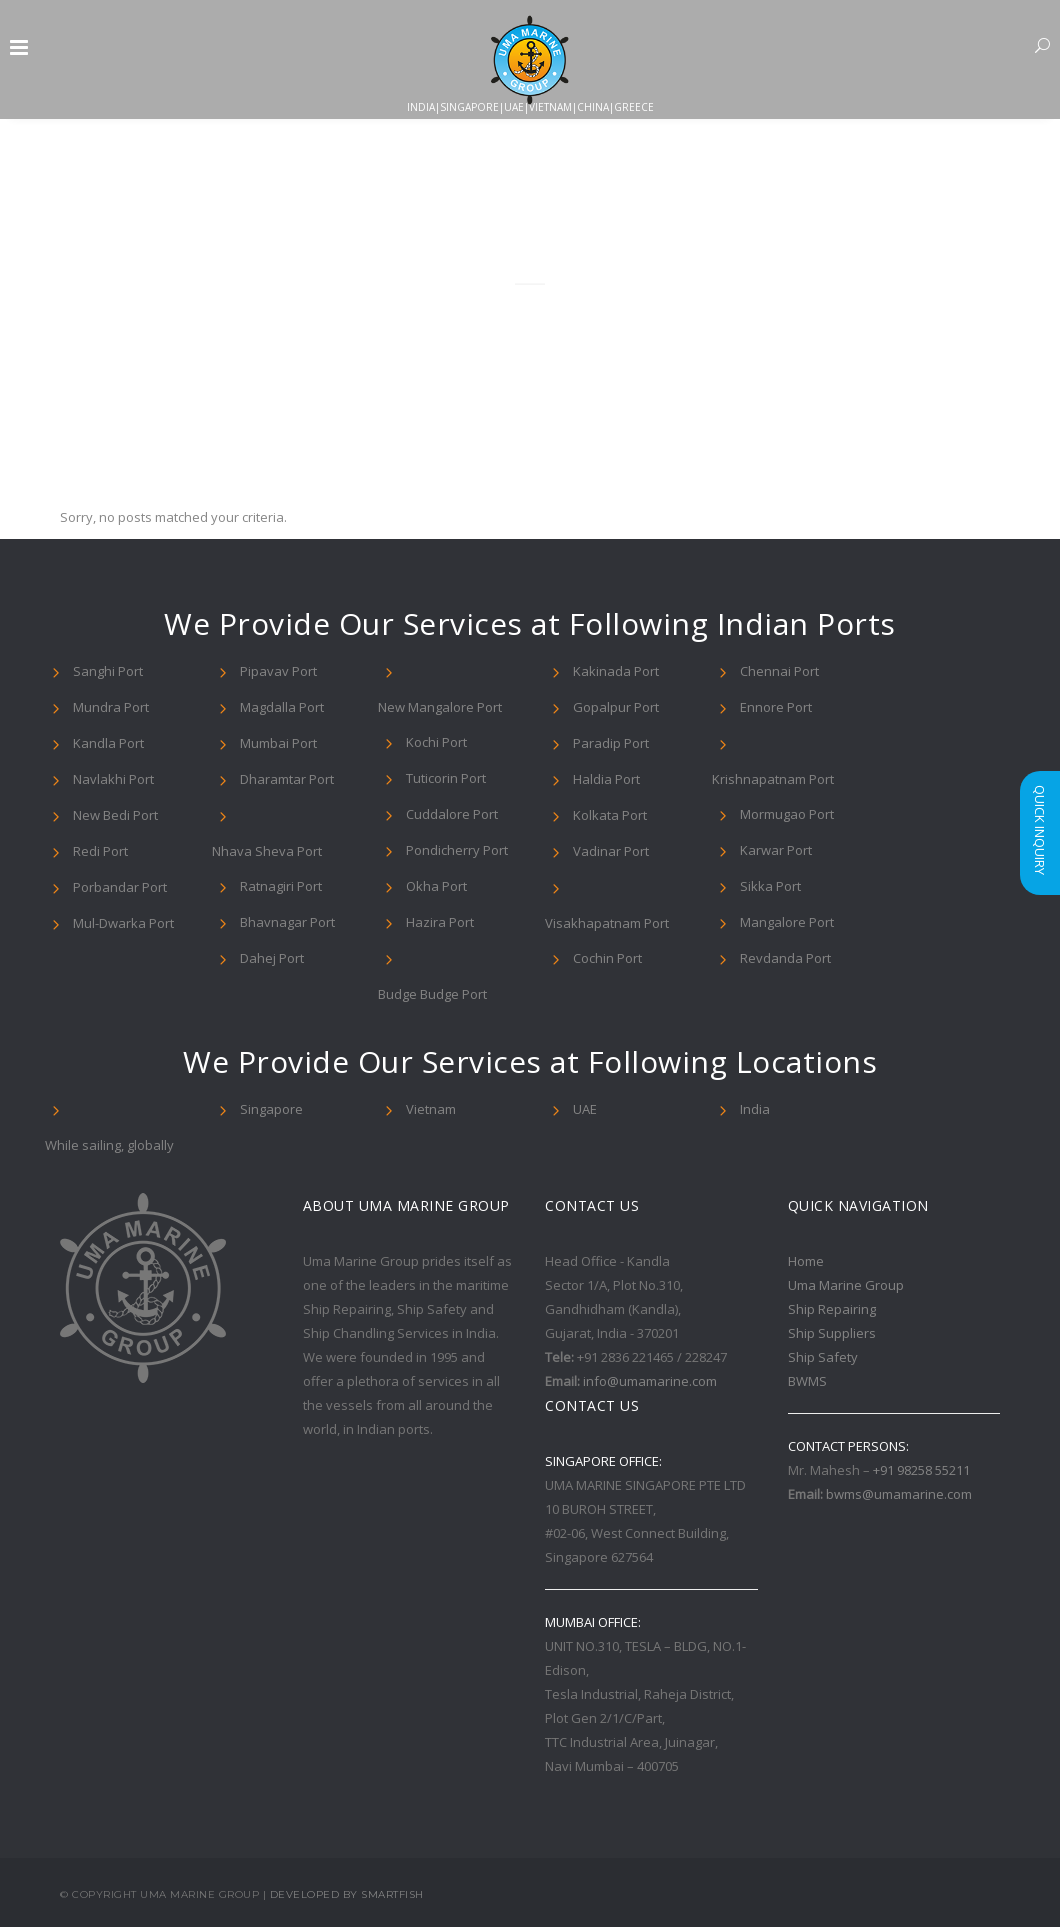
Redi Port (100, 851)
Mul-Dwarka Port (123, 923)
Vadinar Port (611, 851)
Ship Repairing (832, 1309)
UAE (585, 1109)
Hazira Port (440, 922)
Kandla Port (108, 743)
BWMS (807, 1381)
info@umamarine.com (650, 1381)
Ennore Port (776, 707)
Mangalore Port (787, 922)
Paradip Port (611, 743)
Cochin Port (607, 958)
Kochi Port (436, 742)
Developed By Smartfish (347, 1894)
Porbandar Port (120, 887)
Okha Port (436, 886)
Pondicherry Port (457, 850)
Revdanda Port (785, 958)
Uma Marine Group (846, 1285)
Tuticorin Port (446, 778)
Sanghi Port (108, 671)
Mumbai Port (278, 743)
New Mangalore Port (440, 707)
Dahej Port (272, 958)
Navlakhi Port (113, 779)
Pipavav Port (278, 671)
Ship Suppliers (832, 1333)
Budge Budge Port (432, 994)
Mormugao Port (787, 814)
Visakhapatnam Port (607, 923)
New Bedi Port (115, 815)
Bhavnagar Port (287, 922)
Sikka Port (770, 886)
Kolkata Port (610, 815)
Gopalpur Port (616, 707)
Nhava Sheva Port (267, 851)
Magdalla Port (282, 707)
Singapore (271, 1109)
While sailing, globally (109, 1145)
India (755, 1109)
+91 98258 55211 (921, 1470)
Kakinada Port (616, 671)
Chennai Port (779, 671)
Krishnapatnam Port (773, 779)
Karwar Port (776, 850)
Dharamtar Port (287, 779)
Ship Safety (823, 1357)
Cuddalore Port (452, 814)
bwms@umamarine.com (899, 1494)
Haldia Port (606, 779)
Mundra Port (111, 707)
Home (806, 1261)
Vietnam (431, 1109)
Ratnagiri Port (281, 886)
